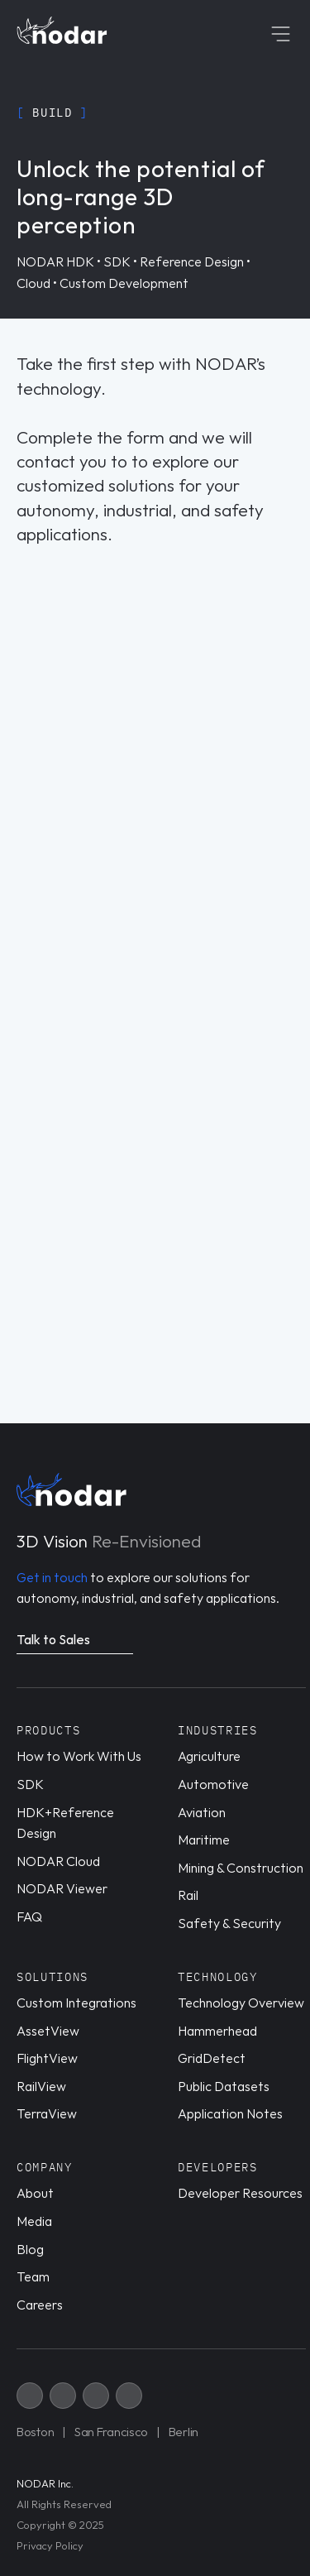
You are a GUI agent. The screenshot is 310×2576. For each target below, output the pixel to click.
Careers (40, 2304)
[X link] (30, 2395)
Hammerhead (217, 2030)
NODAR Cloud (58, 1861)
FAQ (29, 1916)
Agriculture (209, 1756)
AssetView (48, 2030)
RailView (41, 2086)
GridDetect (212, 2058)
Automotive (213, 1784)
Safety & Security (229, 1923)
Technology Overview (241, 2002)
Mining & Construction (240, 1867)
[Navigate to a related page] (75, 1641)
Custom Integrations (76, 2002)
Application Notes (230, 2113)
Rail (188, 1895)
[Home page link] (62, 30)
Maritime (204, 1839)
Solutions (52, 1976)
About (35, 2193)
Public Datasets (223, 2086)
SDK (30, 1784)
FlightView (47, 2058)
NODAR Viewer (62, 1888)
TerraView (47, 2113)
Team (33, 2276)
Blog (30, 2249)
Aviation (202, 1812)
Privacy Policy (50, 2545)
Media (34, 2221)
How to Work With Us (79, 1756)
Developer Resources (240, 2193)
